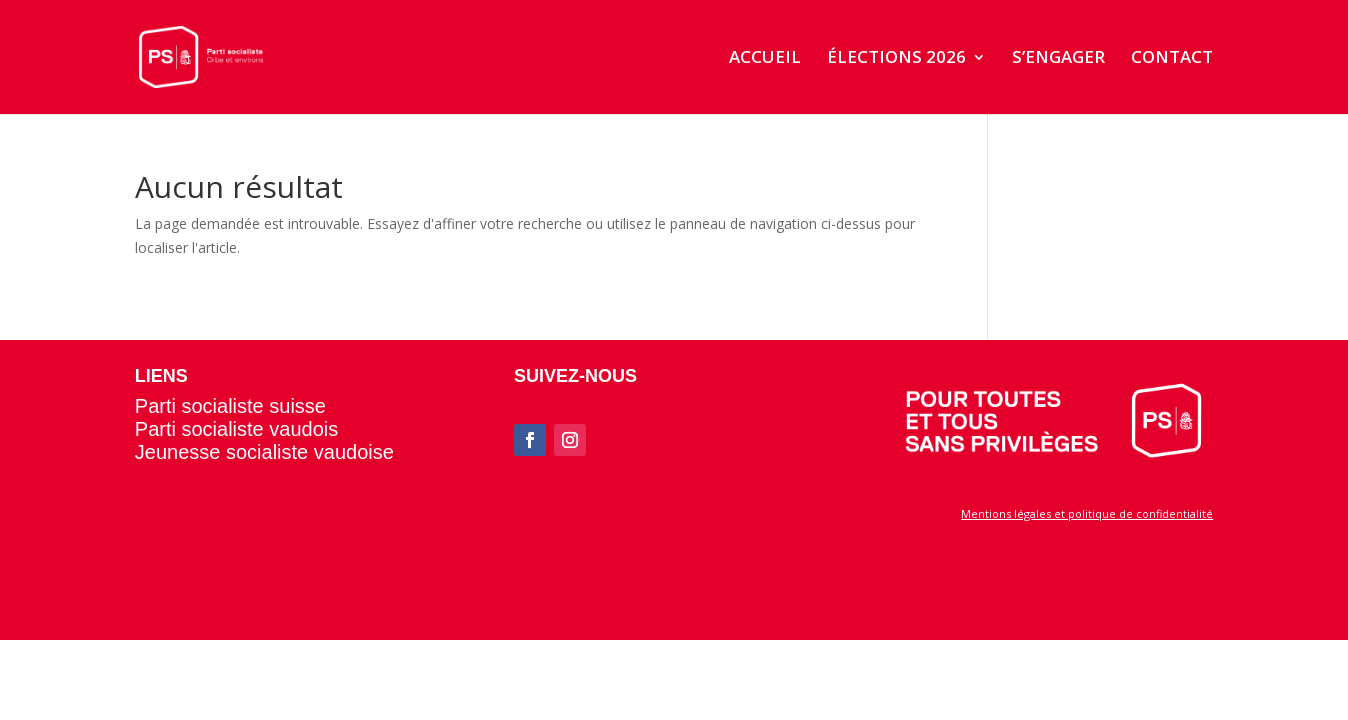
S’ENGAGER (1058, 59)
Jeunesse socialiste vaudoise (264, 452)
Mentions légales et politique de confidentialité (1087, 513)
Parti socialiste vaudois (236, 429)
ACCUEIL (765, 59)
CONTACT (1172, 59)
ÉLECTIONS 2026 (896, 59)
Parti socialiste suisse (230, 406)
